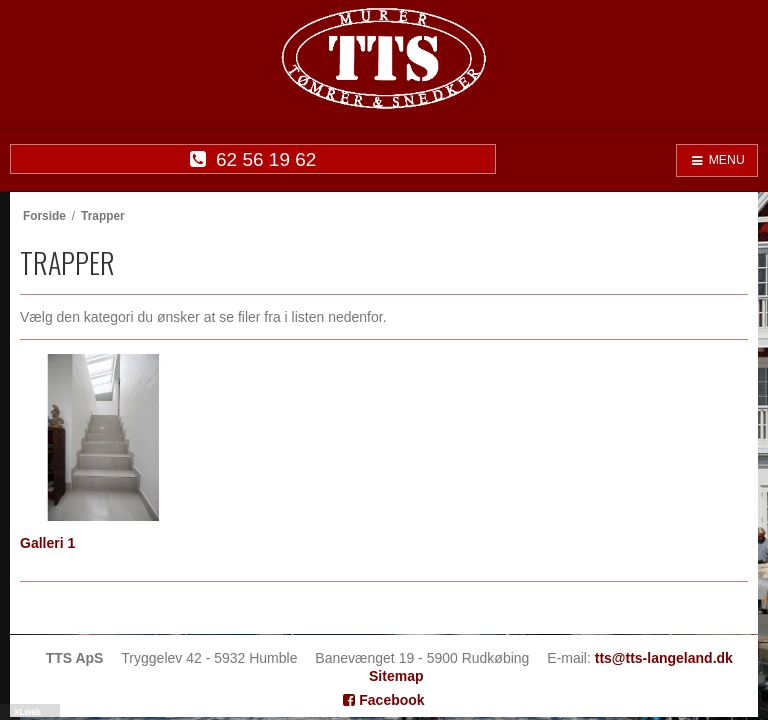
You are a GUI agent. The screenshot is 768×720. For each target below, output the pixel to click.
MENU (717, 160)
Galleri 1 (47, 543)
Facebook (383, 700)
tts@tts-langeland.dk (664, 658)
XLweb (27, 712)
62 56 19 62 (253, 159)
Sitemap (396, 676)
